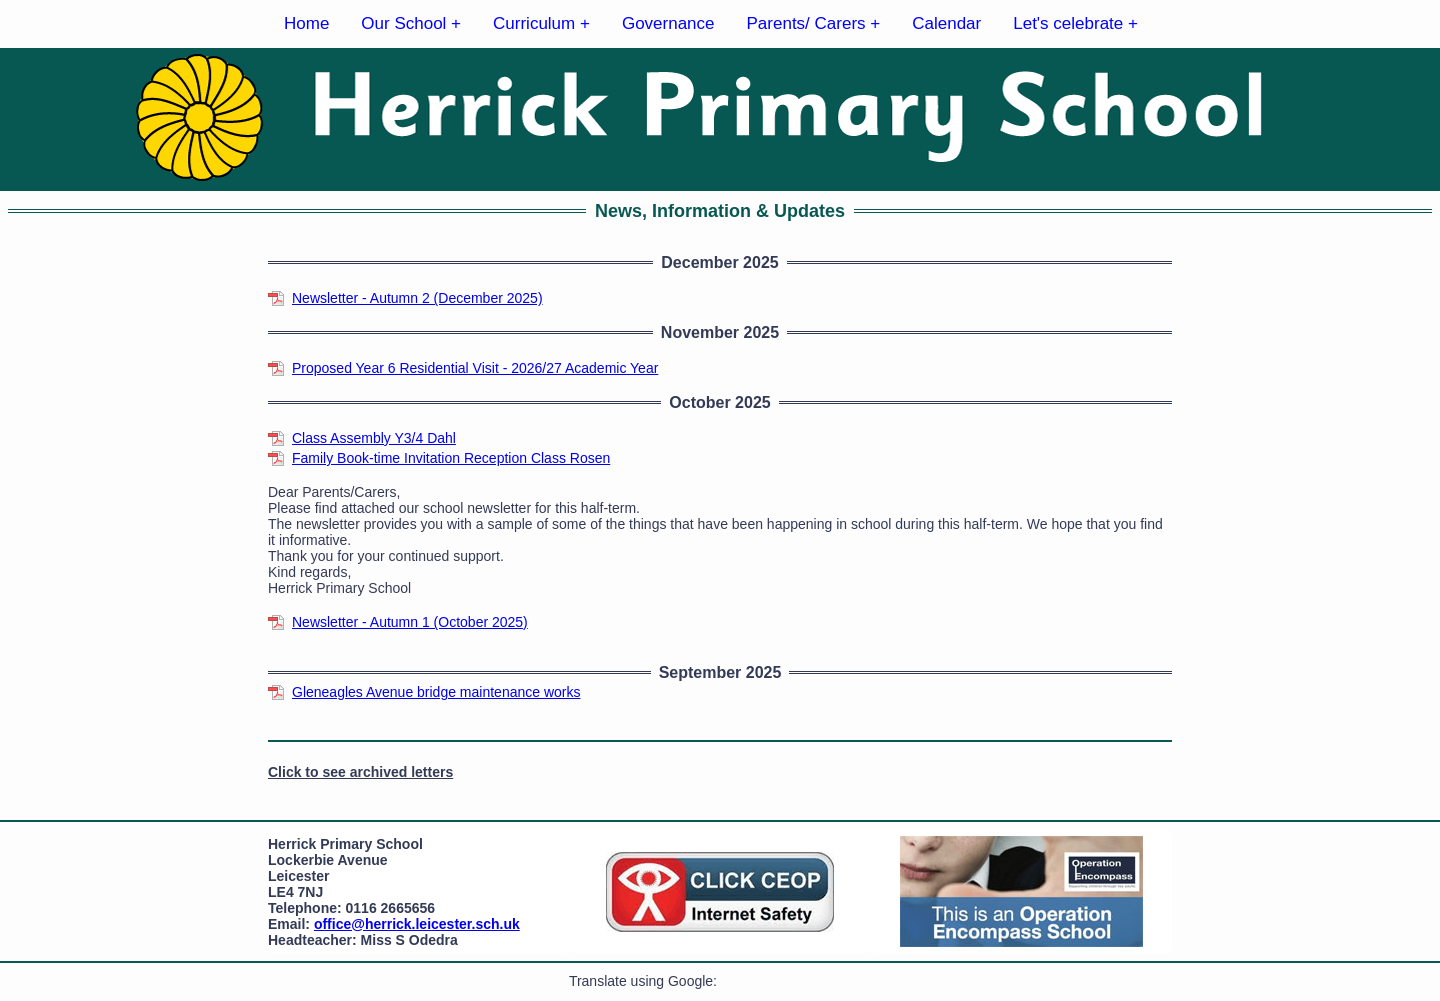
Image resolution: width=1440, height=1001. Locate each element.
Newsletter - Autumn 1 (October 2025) (410, 622)
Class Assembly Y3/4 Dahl (374, 438)
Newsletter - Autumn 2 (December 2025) (417, 298)
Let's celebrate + (1075, 23)
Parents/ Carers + (814, 23)
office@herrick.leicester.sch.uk (417, 924)
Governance (668, 23)
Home (306, 23)
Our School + (411, 23)
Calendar (946, 23)
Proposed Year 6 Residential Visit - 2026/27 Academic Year (475, 368)
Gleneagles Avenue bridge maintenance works (436, 692)
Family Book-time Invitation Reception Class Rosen (451, 458)
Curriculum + (541, 23)
